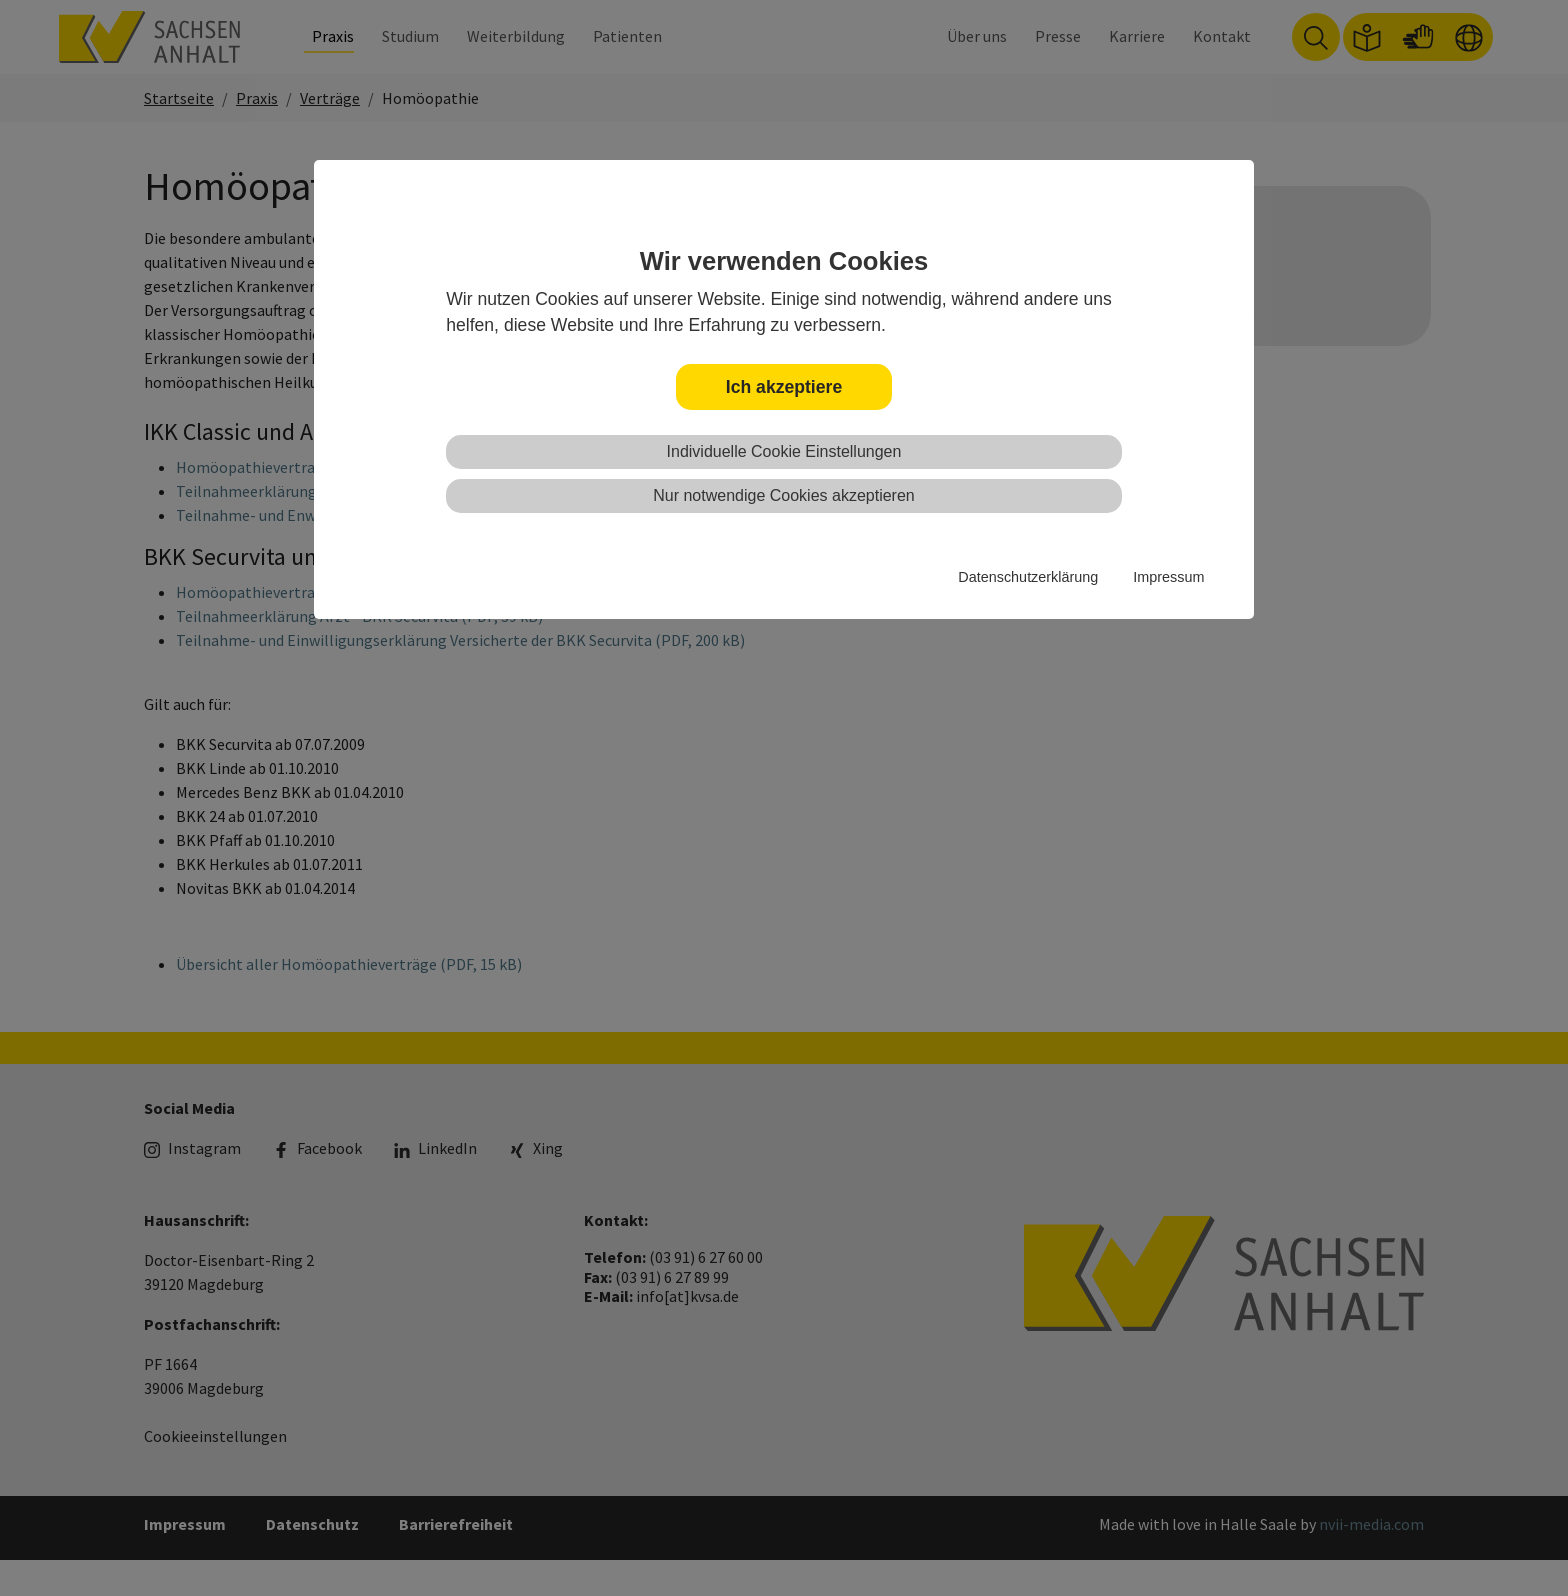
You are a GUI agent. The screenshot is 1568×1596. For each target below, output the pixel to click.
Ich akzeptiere (784, 387)
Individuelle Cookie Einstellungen (784, 451)
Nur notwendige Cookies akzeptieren (783, 495)
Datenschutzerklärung (1028, 577)
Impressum (1168, 577)
